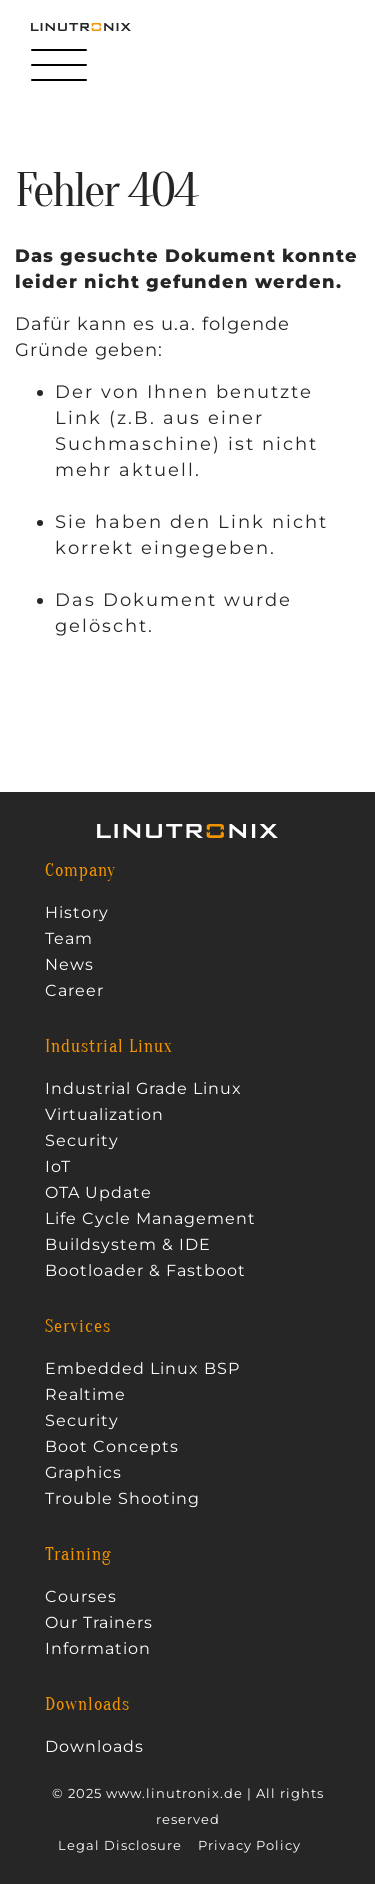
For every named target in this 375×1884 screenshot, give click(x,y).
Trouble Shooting (122, 1499)
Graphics (83, 1473)
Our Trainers (99, 1623)
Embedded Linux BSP (142, 1369)
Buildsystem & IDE (128, 1245)
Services (78, 1327)
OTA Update (98, 1193)
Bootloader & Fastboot (145, 1271)
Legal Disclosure (120, 1845)
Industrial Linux (109, 1047)
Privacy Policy (249, 1845)
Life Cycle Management (150, 1219)
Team (69, 939)
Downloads (87, 1705)
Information (98, 1649)
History (77, 913)
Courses (81, 1597)
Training (78, 1555)
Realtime (85, 1395)
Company (80, 871)
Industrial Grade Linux (143, 1089)
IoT (58, 1167)
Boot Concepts (112, 1447)
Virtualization (104, 1115)
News (69, 965)
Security (82, 1141)
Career (74, 991)
